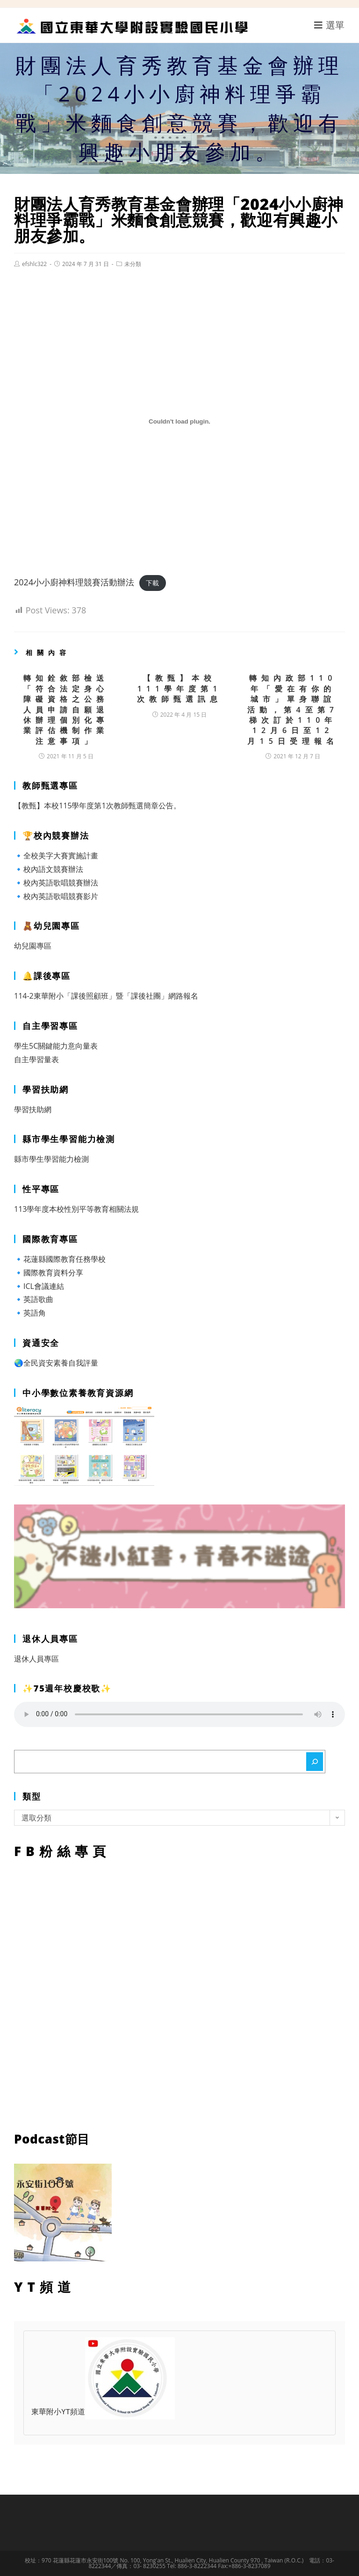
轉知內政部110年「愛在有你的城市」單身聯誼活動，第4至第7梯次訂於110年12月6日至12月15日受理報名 (292, 709)
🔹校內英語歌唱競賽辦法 (56, 883)
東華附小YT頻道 (103, 2412)
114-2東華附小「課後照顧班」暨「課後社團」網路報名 (106, 996)
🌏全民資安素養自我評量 (56, 1363)
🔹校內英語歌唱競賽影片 (56, 896)
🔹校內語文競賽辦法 (48, 869)
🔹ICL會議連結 (39, 1286)
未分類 (132, 264)
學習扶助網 (32, 1109)
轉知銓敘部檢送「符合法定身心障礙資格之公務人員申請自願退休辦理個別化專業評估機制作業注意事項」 (65, 709)
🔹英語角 (30, 1313)
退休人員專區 (36, 1659)
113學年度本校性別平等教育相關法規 (76, 1209)
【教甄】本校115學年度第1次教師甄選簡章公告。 (97, 805)
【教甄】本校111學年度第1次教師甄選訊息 (179, 688)
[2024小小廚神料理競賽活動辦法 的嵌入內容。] (179, 421)
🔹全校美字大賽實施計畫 (56, 855)
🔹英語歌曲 (33, 1299)
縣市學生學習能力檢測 (51, 1159)
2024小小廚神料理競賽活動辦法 (74, 582)
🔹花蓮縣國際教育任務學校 (60, 1259)
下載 (152, 582)
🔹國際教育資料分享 (48, 1272)
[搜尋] (314, 1761)
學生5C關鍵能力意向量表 (56, 1046)
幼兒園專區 (32, 946)
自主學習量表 (36, 1059)
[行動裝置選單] (329, 25)
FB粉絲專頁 (179, 1993)
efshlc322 (34, 264)
